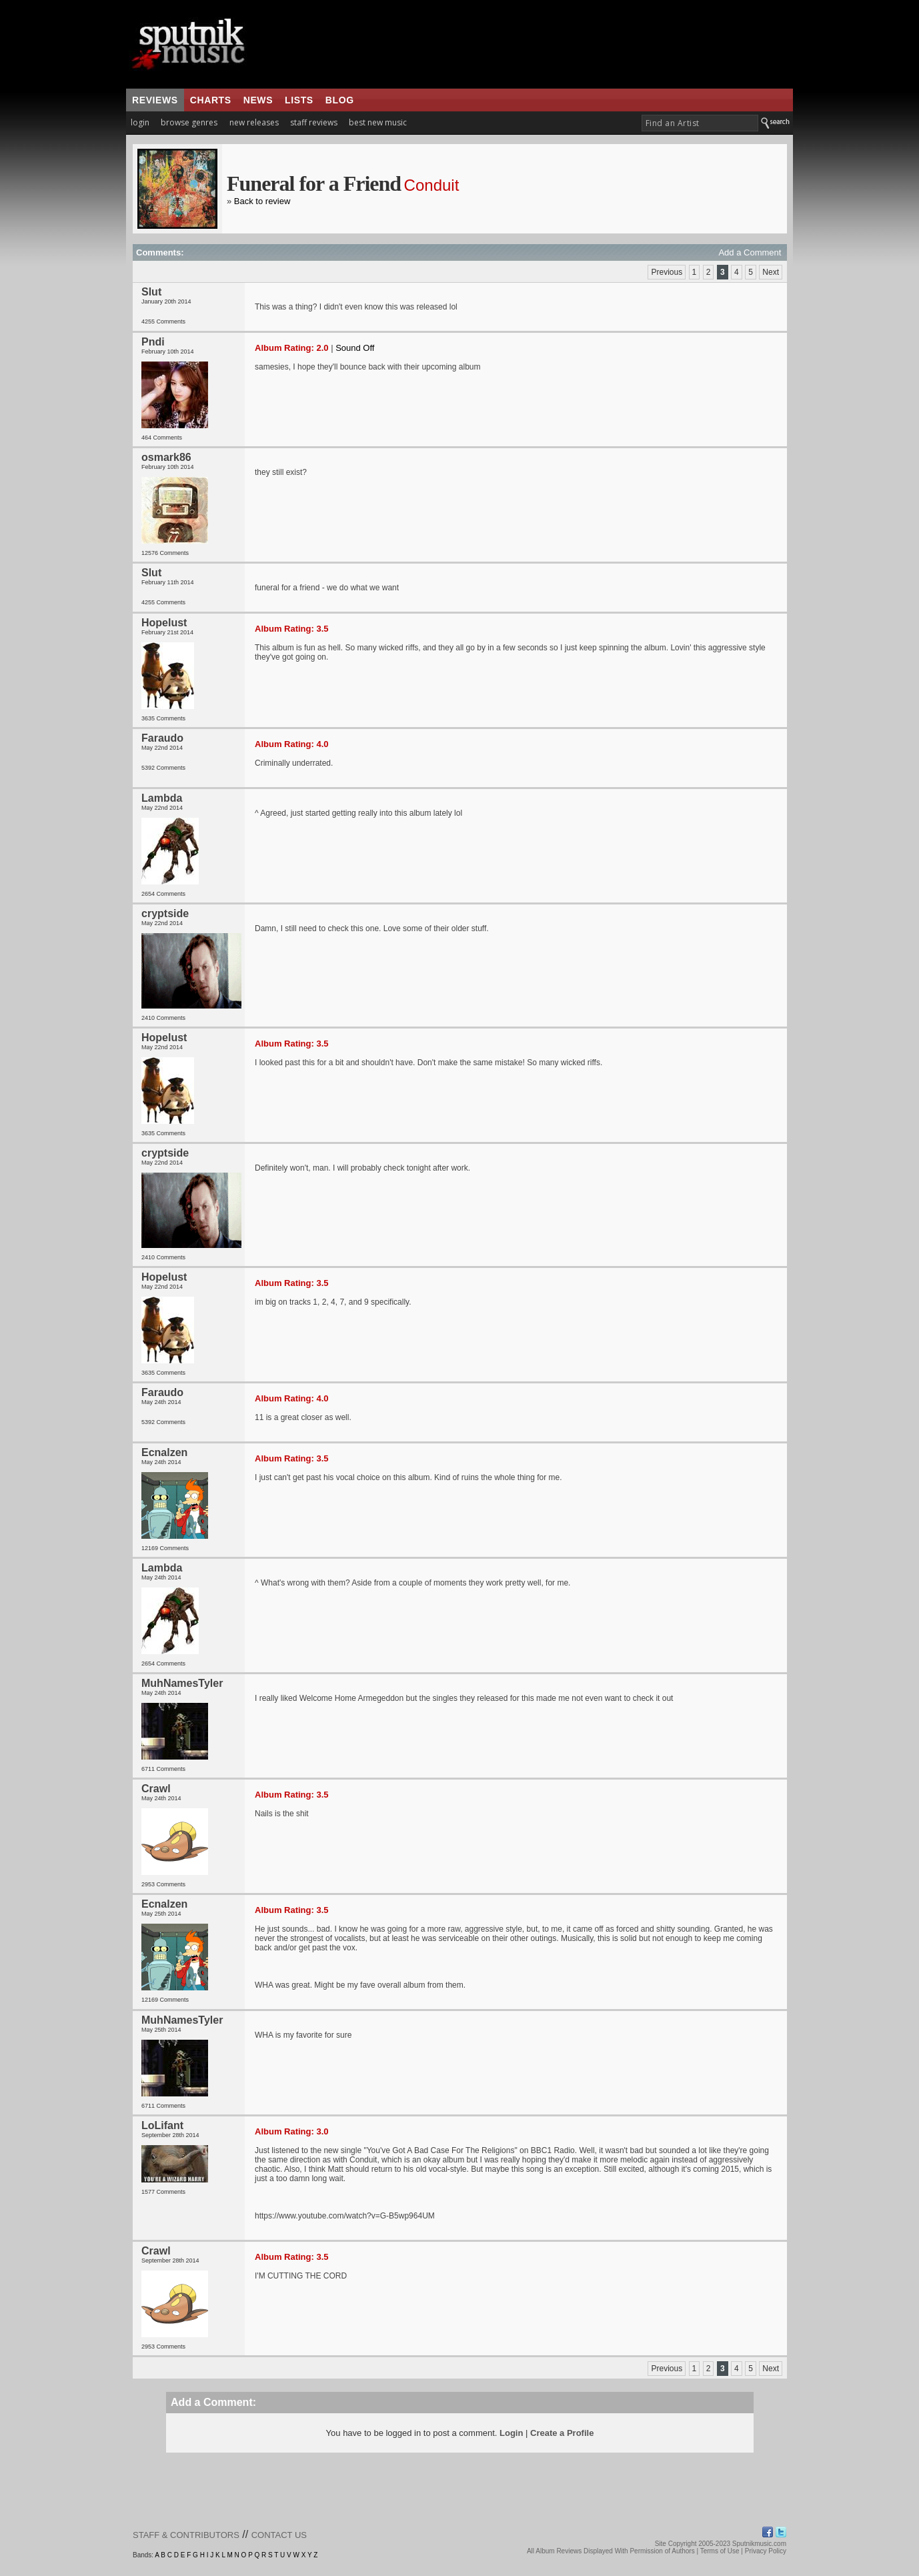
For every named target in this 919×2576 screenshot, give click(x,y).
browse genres (189, 122)
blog (339, 100)
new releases (254, 122)
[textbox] (700, 123)
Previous (666, 272)
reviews (155, 100)
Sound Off (354, 348)
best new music (378, 122)
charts (210, 100)
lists (299, 100)
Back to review (262, 201)
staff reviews (313, 122)
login (140, 122)
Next (770, 272)
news (258, 100)
